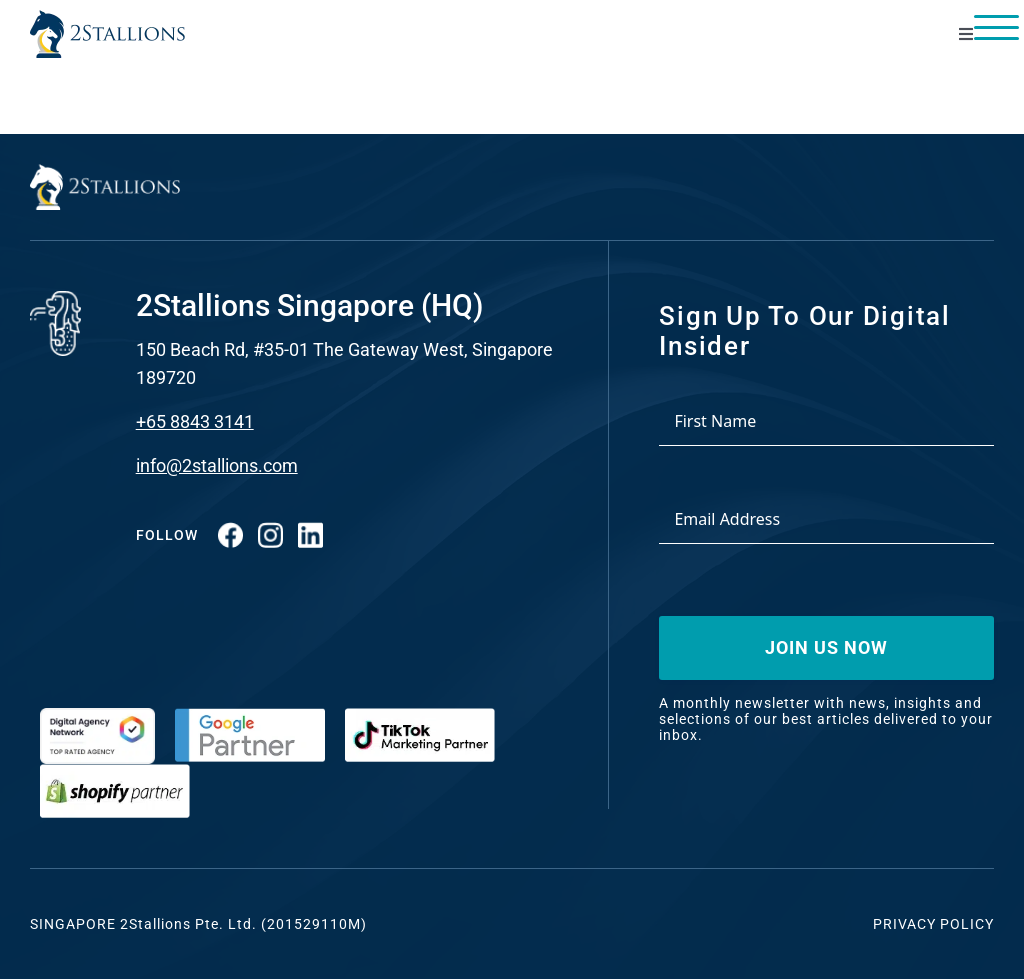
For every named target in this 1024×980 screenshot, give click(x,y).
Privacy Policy (933, 924)
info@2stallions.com (217, 465)
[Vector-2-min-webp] (107, 18)
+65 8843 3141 (195, 421)
